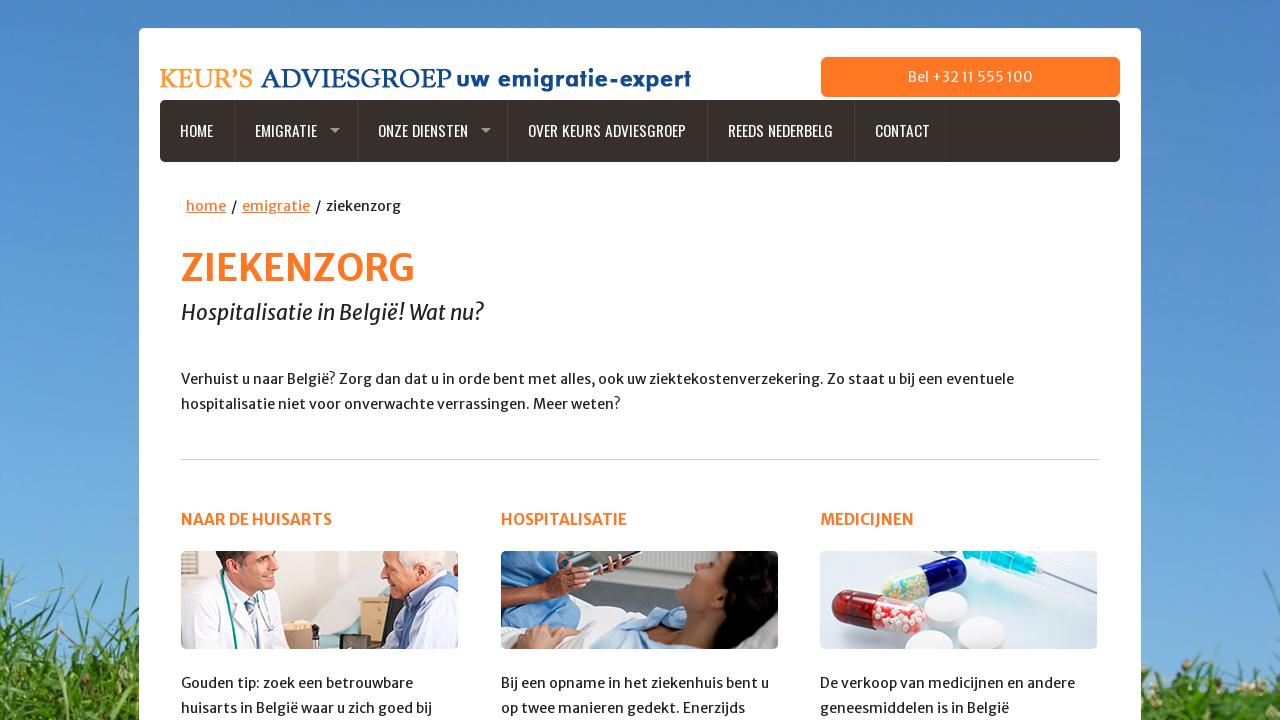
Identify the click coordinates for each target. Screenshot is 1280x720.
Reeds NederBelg (780, 130)
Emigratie (286, 130)
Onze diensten (423, 130)
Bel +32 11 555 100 (970, 77)
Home (196, 130)
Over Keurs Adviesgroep (607, 130)
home (206, 206)
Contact (902, 130)
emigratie (276, 206)
